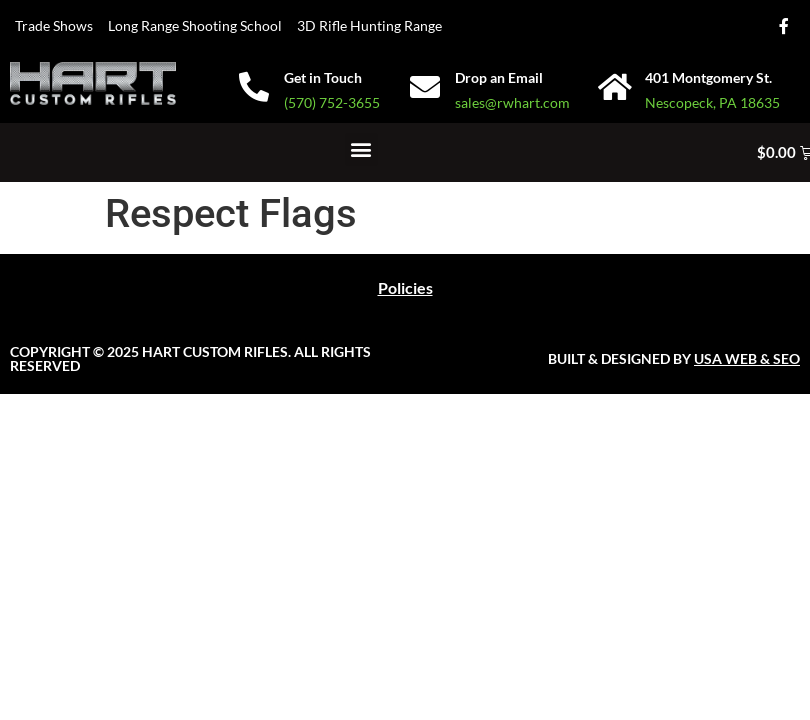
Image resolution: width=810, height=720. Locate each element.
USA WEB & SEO (747, 358)
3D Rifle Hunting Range (369, 25)
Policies (405, 287)
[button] (361, 149)
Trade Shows (54, 25)
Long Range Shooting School (195, 25)
